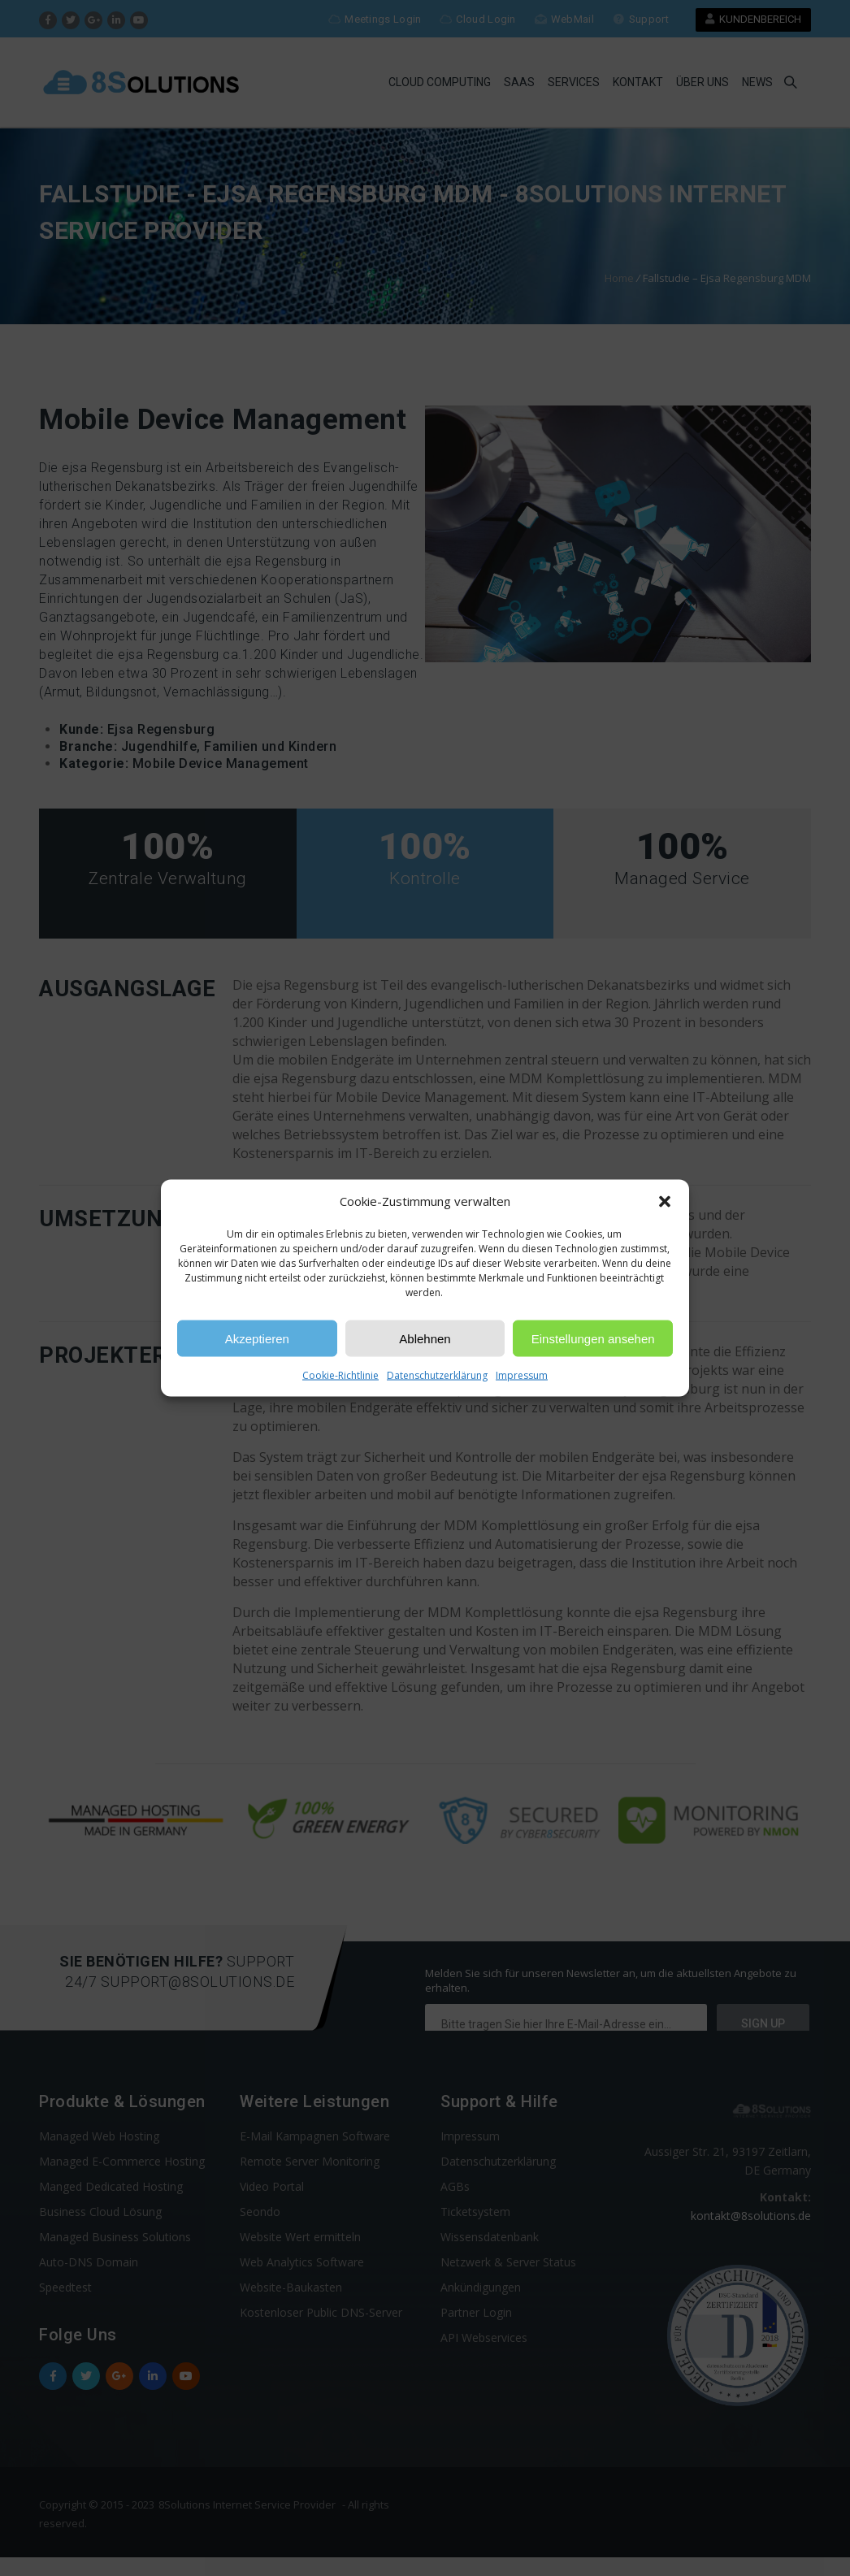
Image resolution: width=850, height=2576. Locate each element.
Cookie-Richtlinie (340, 1375)
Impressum (522, 1375)
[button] (665, 1201)
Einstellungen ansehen (593, 1338)
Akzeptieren (257, 1338)
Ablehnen (424, 1338)
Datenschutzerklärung (437, 1375)
